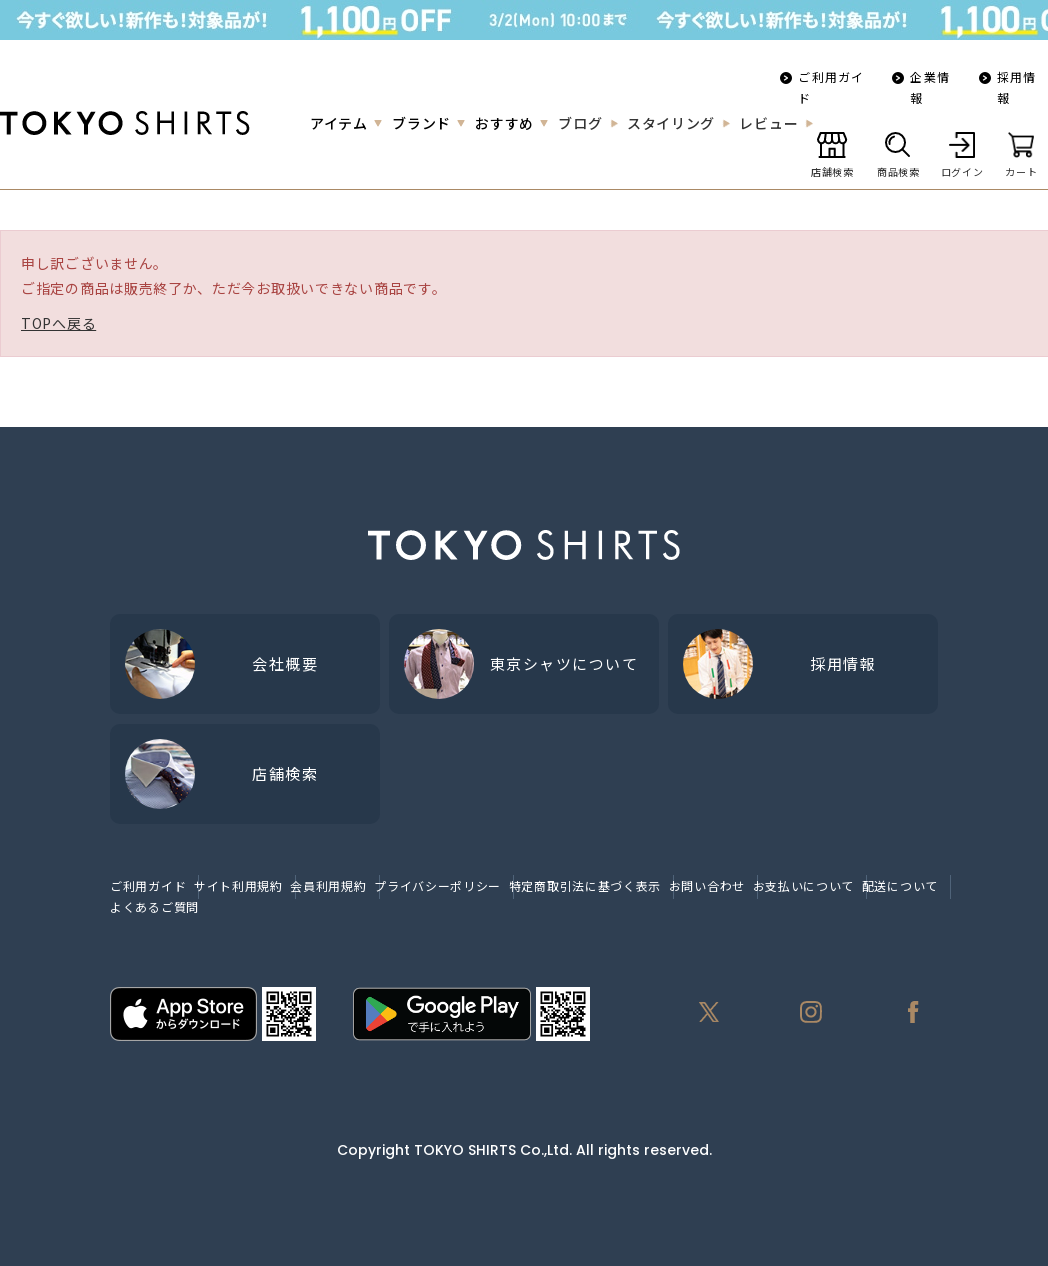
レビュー (768, 123)
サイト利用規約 (238, 885)
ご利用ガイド (831, 87)
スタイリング (671, 123)
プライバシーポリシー (437, 885)
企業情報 (930, 87)
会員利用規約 (328, 885)
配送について (900, 885)
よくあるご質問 (154, 906)
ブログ (580, 123)
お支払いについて (804, 885)
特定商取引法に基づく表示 (585, 885)
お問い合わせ (707, 885)
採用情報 (1017, 87)
